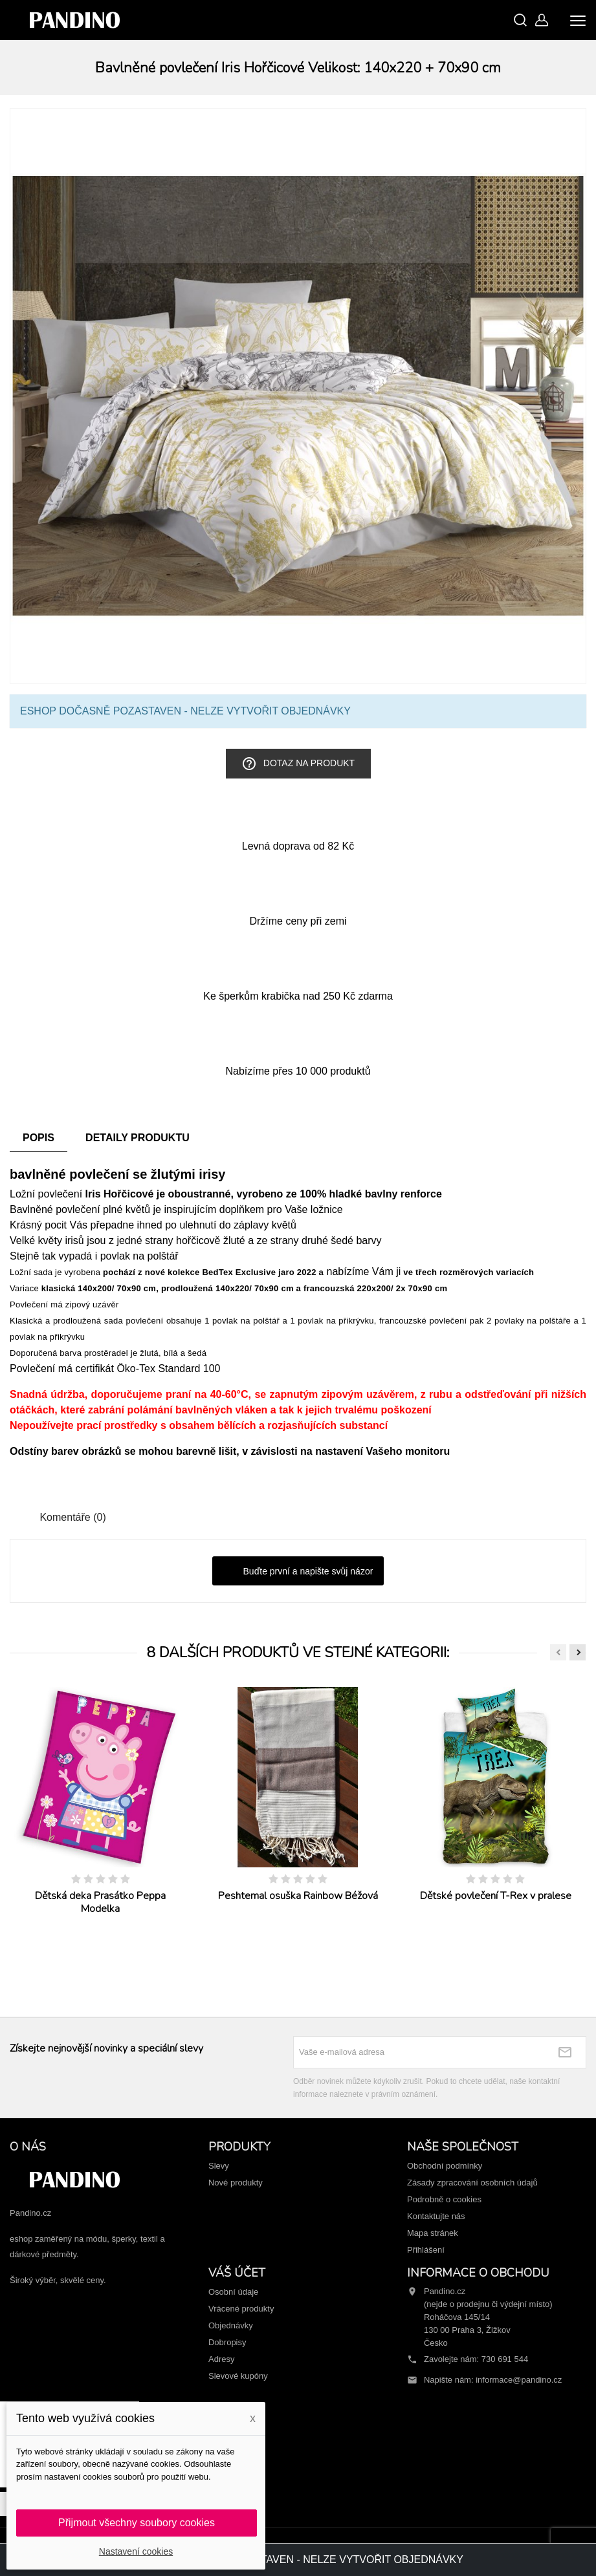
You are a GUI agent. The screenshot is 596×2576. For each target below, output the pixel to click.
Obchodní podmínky (444, 2166)
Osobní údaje (233, 2292)
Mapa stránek (432, 2233)
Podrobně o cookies (444, 2199)
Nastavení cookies (136, 2551)
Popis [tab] (38, 1137)
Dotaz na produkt (298, 763)
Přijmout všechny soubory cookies (136, 2522)
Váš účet (236, 2273)
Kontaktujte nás (436, 2216)
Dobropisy (227, 2342)
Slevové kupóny (238, 2376)
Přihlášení (426, 2250)
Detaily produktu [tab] (137, 1137)
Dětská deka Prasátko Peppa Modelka (100, 1902)
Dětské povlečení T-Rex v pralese (495, 1896)
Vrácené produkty (241, 2308)
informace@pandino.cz (519, 2380)
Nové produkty (235, 2182)
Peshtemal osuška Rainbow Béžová (298, 1896)
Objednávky (230, 2325)
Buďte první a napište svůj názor (298, 1571)
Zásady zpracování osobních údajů (472, 2182)
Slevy (218, 2166)
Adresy (221, 2359)
